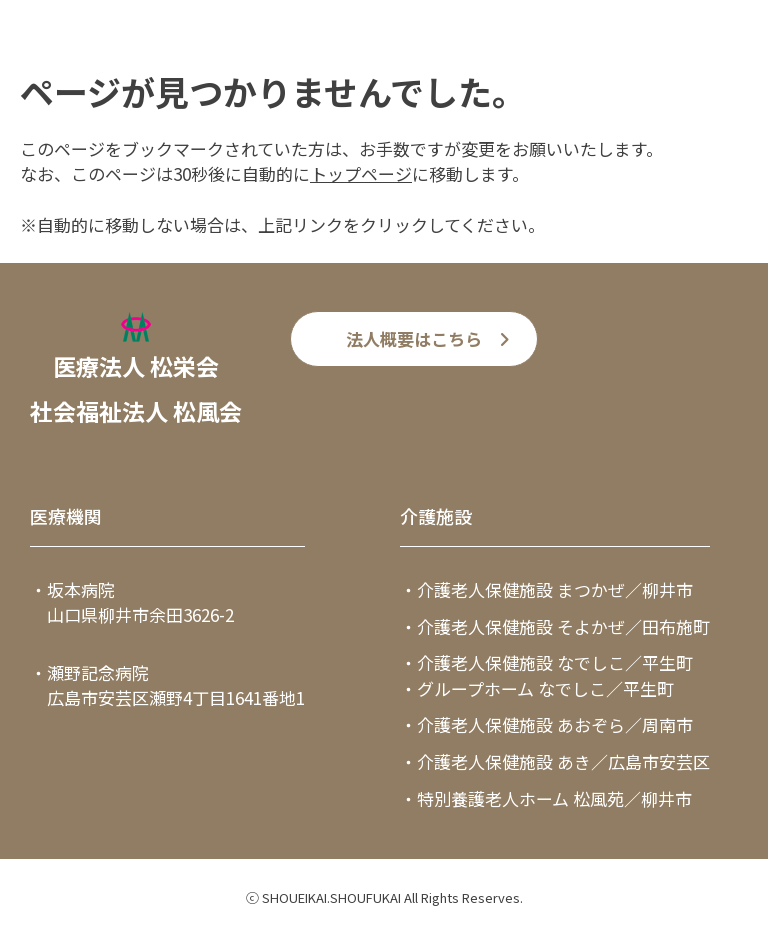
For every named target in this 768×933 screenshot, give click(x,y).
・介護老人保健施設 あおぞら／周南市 (546, 724)
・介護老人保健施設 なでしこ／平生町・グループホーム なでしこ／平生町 (546, 675)
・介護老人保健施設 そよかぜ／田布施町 (555, 626)
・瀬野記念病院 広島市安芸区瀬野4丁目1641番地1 (167, 685)
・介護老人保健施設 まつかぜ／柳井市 (546, 589)
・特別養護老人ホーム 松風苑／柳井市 (546, 798)
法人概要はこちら (414, 338)
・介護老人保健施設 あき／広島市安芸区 (555, 761)
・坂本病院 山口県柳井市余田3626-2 (132, 602)
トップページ (361, 173)
